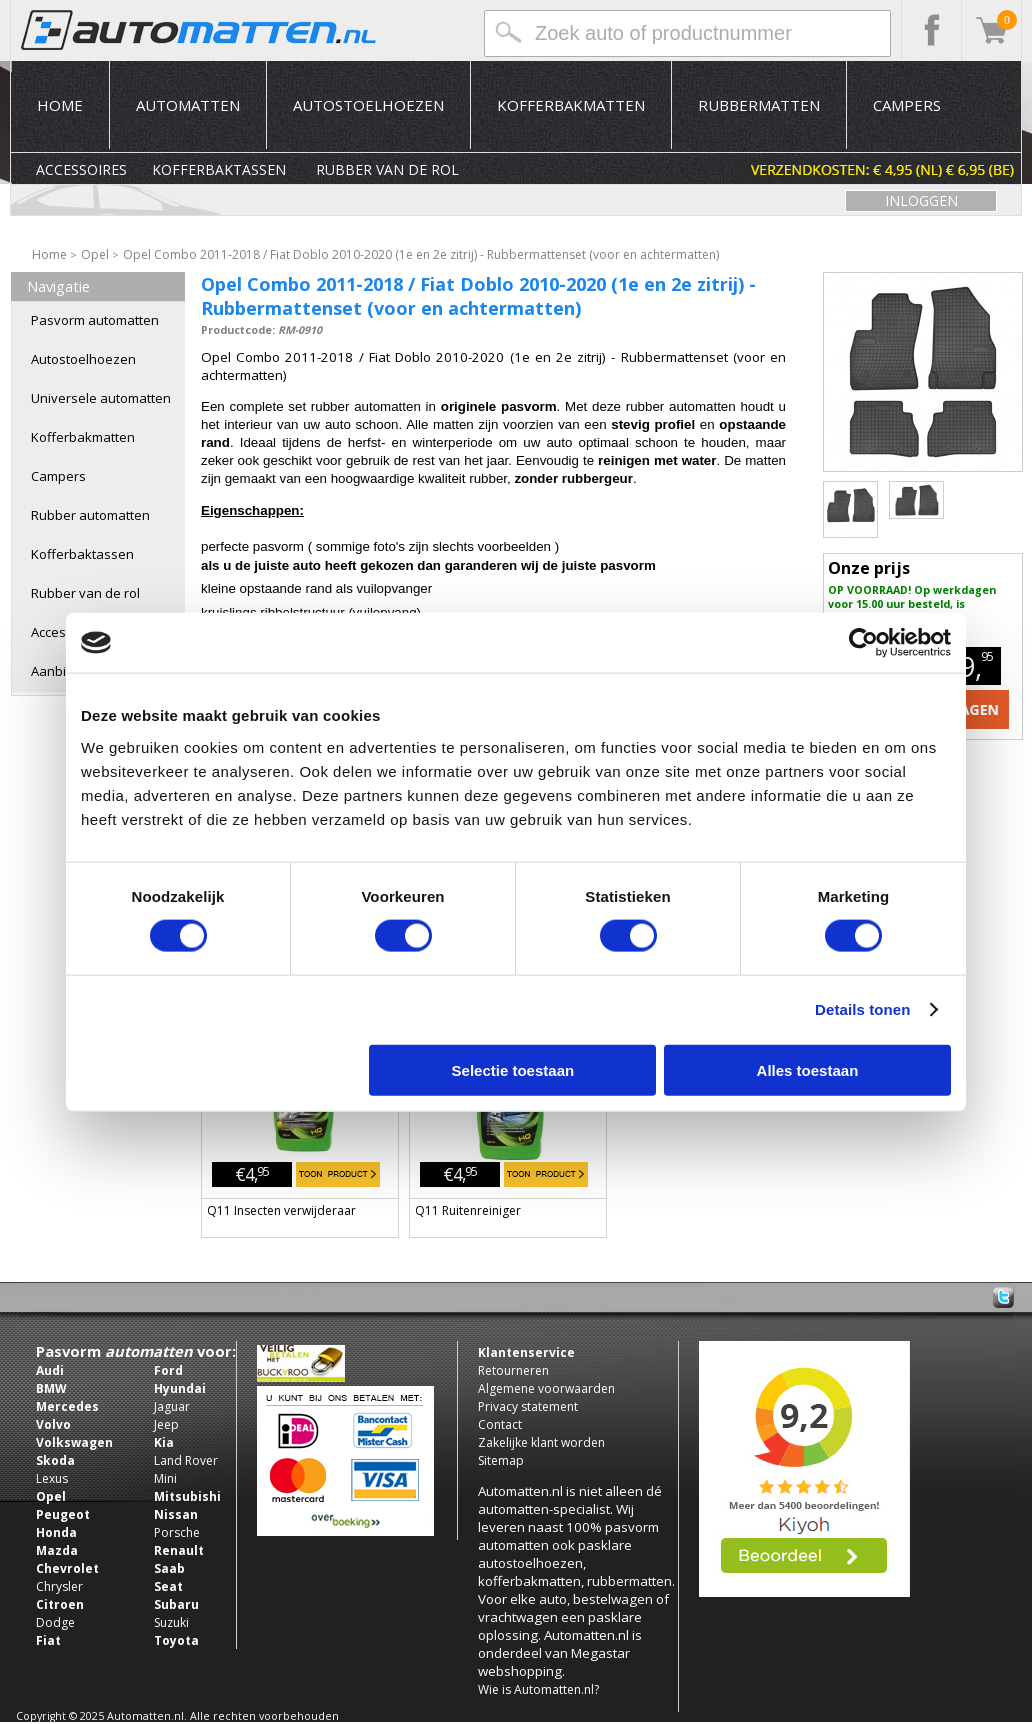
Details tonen (862, 1009)
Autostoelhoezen (368, 105)
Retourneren (513, 1370)
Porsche (177, 1532)
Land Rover (186, 1460)
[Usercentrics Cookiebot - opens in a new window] (863, 643)
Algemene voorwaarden (546, 1388)
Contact (500, 1424)
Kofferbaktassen (219, 169)
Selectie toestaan (513, 1069)
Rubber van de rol (387, 169)
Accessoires (81, 169)
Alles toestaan (808, 1069)
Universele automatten (101, 398)
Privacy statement (528, 1406)
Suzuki (171, 1622)
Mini (165, 1478)
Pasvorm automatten (95, 320)
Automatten (188, 105)
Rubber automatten (90, 515)
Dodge (55, 1622)
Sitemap (501, 1460)
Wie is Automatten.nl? (538, 1689)
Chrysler (59, 1586)
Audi (50, 1370)
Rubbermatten (759, 105)
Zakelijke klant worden (541, 1442)
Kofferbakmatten (571, 105)
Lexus (52, 1478)
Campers (907, 105)
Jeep (166, 1424)
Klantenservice (526, 1352)
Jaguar (172, 1406)
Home (60, 105)
